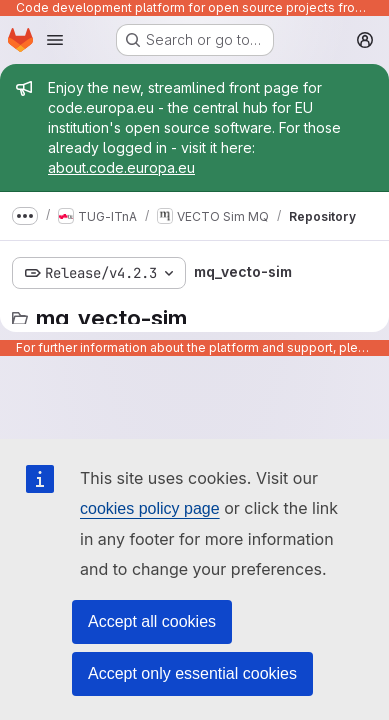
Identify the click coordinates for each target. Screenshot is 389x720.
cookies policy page (150, 508)
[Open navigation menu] (55, 40)
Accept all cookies (152, 621)
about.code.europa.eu (121, 167)
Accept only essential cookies (192, 673)
